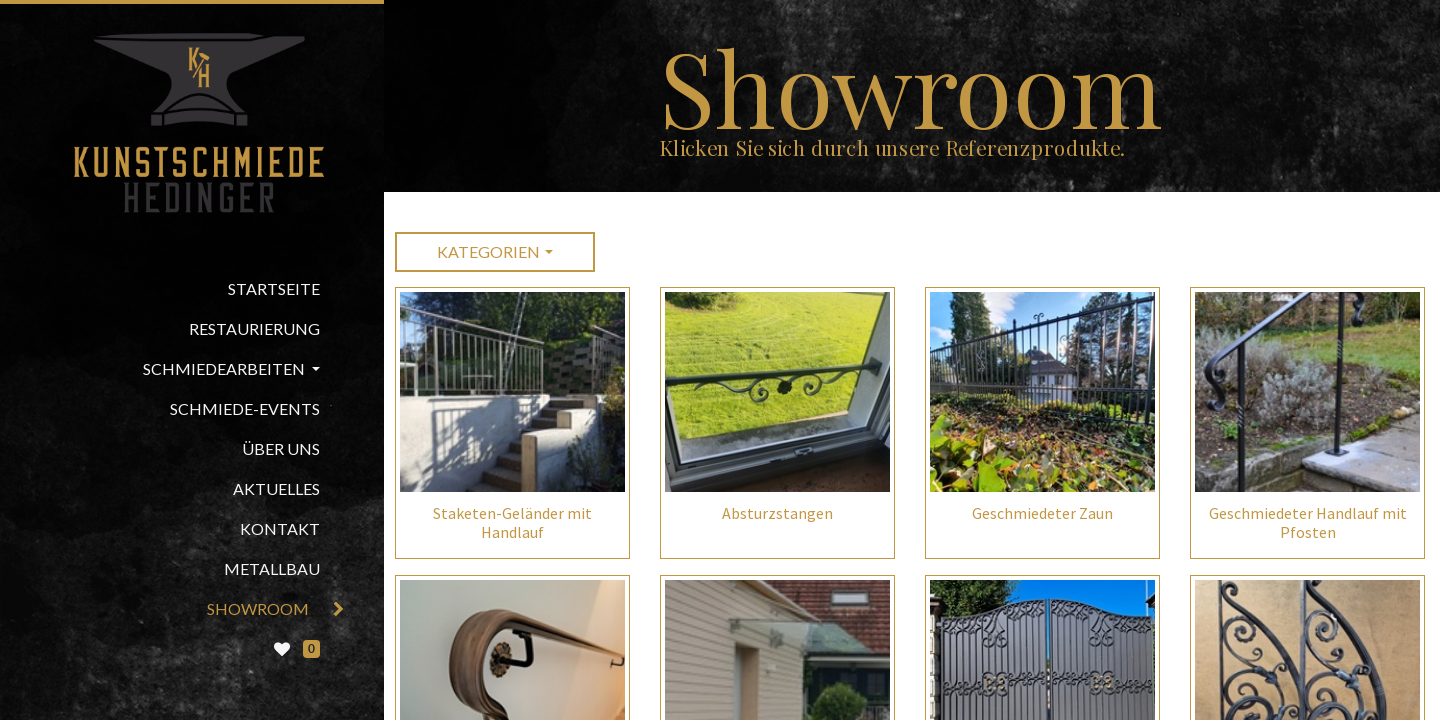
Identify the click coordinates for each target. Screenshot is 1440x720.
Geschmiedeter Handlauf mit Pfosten (1308, 522)
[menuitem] (192, 289)
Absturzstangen (777, 513)
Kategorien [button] (488, 251)
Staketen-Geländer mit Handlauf (512, 522)
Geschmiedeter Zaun (1042, 513)
